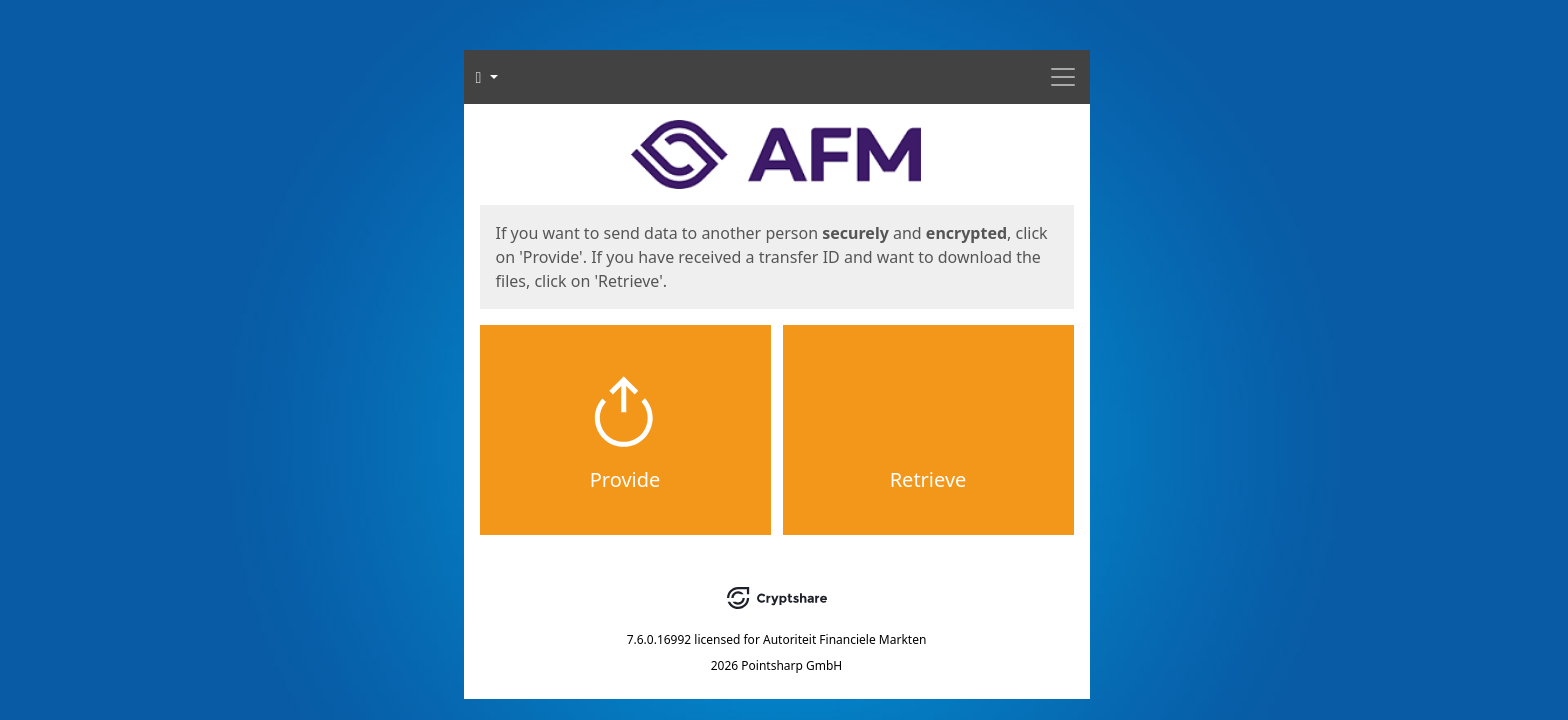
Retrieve (928, 479)
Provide (625, 479)
